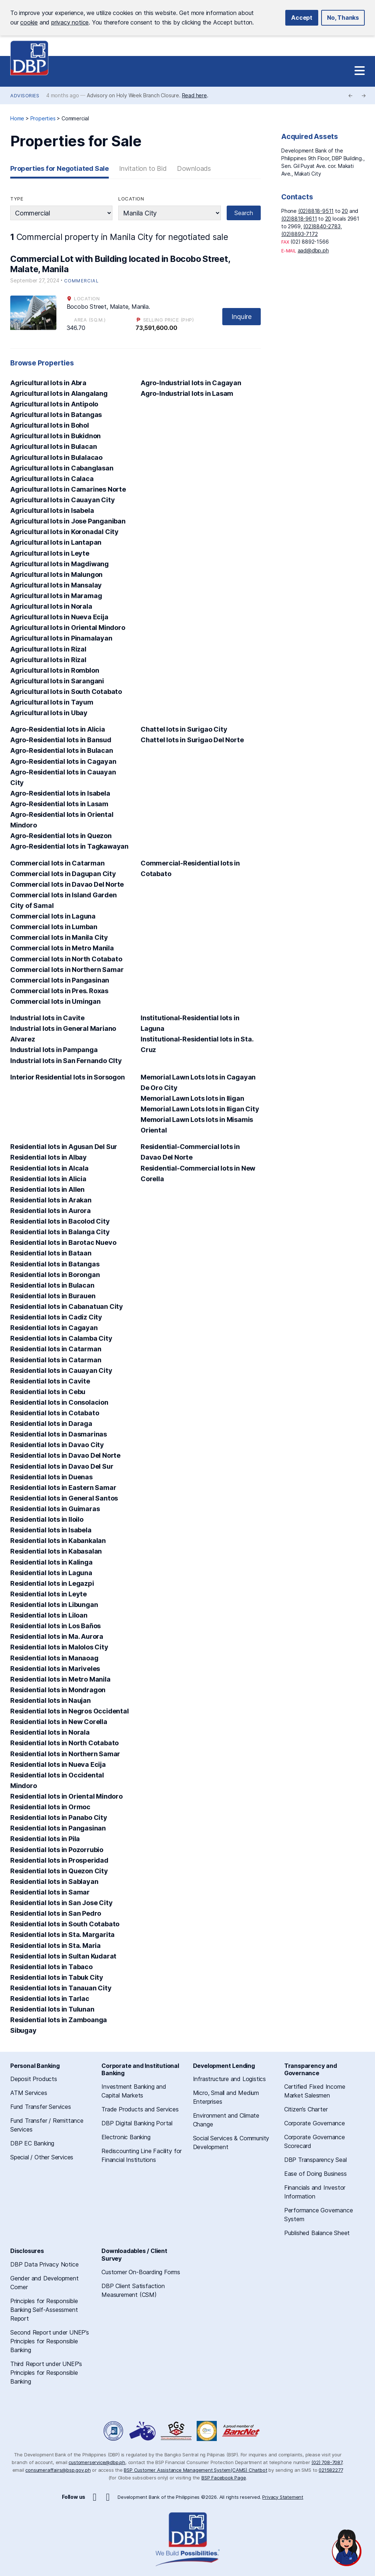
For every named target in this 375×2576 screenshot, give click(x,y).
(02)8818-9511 (316, 211)
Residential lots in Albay (48, 1157)
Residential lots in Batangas (54, 1264)
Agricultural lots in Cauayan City (62, 500)
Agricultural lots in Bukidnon (55, 436)
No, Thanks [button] (343, 17)
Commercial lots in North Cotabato (66, 959)
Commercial (81, 280)
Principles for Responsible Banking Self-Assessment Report (44, 2309)
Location (131, 199)
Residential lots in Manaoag (54, 1658)
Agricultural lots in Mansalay (56, 585)
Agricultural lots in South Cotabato (66, 691)
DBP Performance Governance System (176, 2431)
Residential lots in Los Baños (55, 1626)
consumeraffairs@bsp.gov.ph (57, 2470)
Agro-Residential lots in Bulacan (61, 750)
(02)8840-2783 (321, 226)
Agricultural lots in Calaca (52, 478)
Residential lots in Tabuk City (56, 1977)
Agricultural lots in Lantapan (55, 542)
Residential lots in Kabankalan (58, 1540)
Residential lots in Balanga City (60, 1232)
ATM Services (28, 2092)
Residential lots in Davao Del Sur (61, 1466)
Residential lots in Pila (45, 1839)
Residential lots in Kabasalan (56, 1551)
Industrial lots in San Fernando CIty (66, 1060)
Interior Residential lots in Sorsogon (67, 1077)
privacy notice (70, 22)
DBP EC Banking (32, 2143)
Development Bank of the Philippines (29, 58)
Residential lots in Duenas (51, 1477)
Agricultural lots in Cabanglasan (62, 468)
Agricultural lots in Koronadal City (64, 532)
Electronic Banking (125, 2137)
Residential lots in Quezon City (59, 1871)
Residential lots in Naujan (50, 1700)
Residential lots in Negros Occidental (69, 1711)
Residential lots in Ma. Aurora (56, 1636)
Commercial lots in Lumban (53, 927)
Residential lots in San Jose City (61, 1903)
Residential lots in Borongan (55, 1274)
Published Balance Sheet (317, 2233)
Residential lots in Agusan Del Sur (63, 1146)
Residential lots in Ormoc (50, 1807)
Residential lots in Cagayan (54, 1328)
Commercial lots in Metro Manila (62, 948)
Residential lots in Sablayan (54, 1881)
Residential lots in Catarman (55, 1349)
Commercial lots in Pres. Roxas (59, 991)
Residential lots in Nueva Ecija (58, 1764)
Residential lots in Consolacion (59, 1402)
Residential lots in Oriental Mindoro (66, 1796)
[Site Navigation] (359, 71)
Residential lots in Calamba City (61, 1338)
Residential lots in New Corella (58, 1722)
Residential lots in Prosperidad (59, 1860)
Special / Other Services (41, 2157)
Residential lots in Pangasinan (58, 1828)
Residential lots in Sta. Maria (55, 1945)
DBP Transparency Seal (315, 2159)
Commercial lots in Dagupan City (63, 874)
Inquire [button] (241, 316)
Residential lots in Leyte (48, 1594)
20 (345, 211)
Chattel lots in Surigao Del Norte (192, 740)
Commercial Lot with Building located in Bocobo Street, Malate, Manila (120, 264)
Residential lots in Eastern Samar (63, 1487)
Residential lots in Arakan (51, 1200)
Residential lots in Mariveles (55, 1668)
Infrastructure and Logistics (229, 2079)
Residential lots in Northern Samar (65, 1754)
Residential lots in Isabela (51, 1530)
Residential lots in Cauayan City (61, 1370)
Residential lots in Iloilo (46, 1519)
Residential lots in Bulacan (52, 1285)
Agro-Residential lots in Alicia (57, 729)
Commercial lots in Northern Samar (66, 969)
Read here (194, 95)
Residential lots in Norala (50, 1732)
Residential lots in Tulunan (52, 2009)
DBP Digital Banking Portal (136, 2123)
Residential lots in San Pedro (55, 1913)
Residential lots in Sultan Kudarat (63, 1956)
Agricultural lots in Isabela (52, 510)
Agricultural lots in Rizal (48, 649)
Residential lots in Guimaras (55, 1509)
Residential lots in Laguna (51, 1573)
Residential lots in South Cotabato (64, 1924)
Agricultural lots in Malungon (56, 574)
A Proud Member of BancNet (241, 2431)
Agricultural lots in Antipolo (54, 404)
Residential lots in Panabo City (58, 1817)
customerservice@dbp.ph (96, 2462)
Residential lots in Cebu (47, 1392)
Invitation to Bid (143, 168)
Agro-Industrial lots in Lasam (187, 393)
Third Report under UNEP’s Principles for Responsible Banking (46, 2372)
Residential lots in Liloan (49, 1615)
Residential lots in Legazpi (52, 1583)
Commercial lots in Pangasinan (59, 980)
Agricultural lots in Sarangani (57, 681)
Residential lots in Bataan (51, 1253)
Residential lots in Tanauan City (61, 1988)
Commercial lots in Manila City (59, 937)
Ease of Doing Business (315, 2173)
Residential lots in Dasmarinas (58, 1434)
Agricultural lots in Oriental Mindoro (67, 627)
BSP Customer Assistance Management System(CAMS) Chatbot (195, 2470)
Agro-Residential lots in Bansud (60, 740)
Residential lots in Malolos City (59, 1647)
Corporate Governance (314, 2123)
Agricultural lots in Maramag (56, 596)
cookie (29, 22)
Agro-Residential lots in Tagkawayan (69, 846)
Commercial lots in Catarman (57, 863)
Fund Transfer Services (40, 2106)
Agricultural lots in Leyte (49, 553)
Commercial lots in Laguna (53, 916)
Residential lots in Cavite (50, 1381)
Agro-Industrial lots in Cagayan (191, 383)
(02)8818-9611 (299, 218)
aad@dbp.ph (313, 250)
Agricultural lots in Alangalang (59, 393)
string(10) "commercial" (61, 213)
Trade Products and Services (140, 2109)
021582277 (331, 2470)
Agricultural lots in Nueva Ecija (59, 617)
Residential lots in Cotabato (54, 1413)
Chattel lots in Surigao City (184, 729)
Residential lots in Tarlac (49, 1998)
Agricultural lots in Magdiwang (59, 564)
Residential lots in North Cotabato (64, 1743)
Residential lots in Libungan (54, 1604)
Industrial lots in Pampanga (54, 1050)
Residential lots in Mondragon (57, 1690)
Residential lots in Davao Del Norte (65, 1455)
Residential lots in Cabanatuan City (66, 1306)
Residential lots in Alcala (49, 1168)
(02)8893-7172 (299, 234)
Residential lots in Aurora (50, 1210)
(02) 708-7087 (326, 2462)
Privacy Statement (282, 2497)
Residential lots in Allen (47, 1189)
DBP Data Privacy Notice (44, 2264)
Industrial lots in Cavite (47, 1018)
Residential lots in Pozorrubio (56, 1850)
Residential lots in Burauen (53, 1296)
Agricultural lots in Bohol (49, 425)
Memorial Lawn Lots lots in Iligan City (200, 1109)
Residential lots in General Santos (64, 1498)
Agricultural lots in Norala (51, 606)
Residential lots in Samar (50, 1892)
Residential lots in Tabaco (51, 1967)
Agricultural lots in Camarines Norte (68, 489)
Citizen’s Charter (306, 2109)
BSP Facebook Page (223, 2478)
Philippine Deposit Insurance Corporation (207, 2431)
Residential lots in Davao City (57, 1445)
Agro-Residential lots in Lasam (59, 804)
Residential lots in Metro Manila (60, 1679)
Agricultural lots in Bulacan (53, 446)
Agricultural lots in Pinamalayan (61, 638)
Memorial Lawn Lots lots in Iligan (192, 1098)
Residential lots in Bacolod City (60, 1221)
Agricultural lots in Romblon (54, 670)
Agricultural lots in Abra (48, 383)
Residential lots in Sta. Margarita (62, 1934)
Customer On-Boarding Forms (140, 2272)
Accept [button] (301, 17)
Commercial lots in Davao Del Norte (67, 884)
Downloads (194, 168)
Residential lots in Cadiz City (56, 1317)
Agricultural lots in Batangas (56, 414)
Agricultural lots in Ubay (49, 713)
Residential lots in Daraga (51, 1423)
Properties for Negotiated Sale (59, 168)
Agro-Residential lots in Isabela (60, 793)
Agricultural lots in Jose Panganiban (68, 521)
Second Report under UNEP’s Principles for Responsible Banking (49, 2341)
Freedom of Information (114, 2431)
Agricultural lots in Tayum (51, 702)
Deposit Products (33, 2079)
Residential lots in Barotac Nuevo (63, 1242)
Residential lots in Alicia (48, 1179)
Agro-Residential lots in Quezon (61, 836)
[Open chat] (346, 2548)
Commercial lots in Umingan (55, 1001)
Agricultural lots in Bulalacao (56, 457)
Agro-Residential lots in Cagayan (63, 761)
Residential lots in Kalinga (51, 1562)
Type (16, 199)
